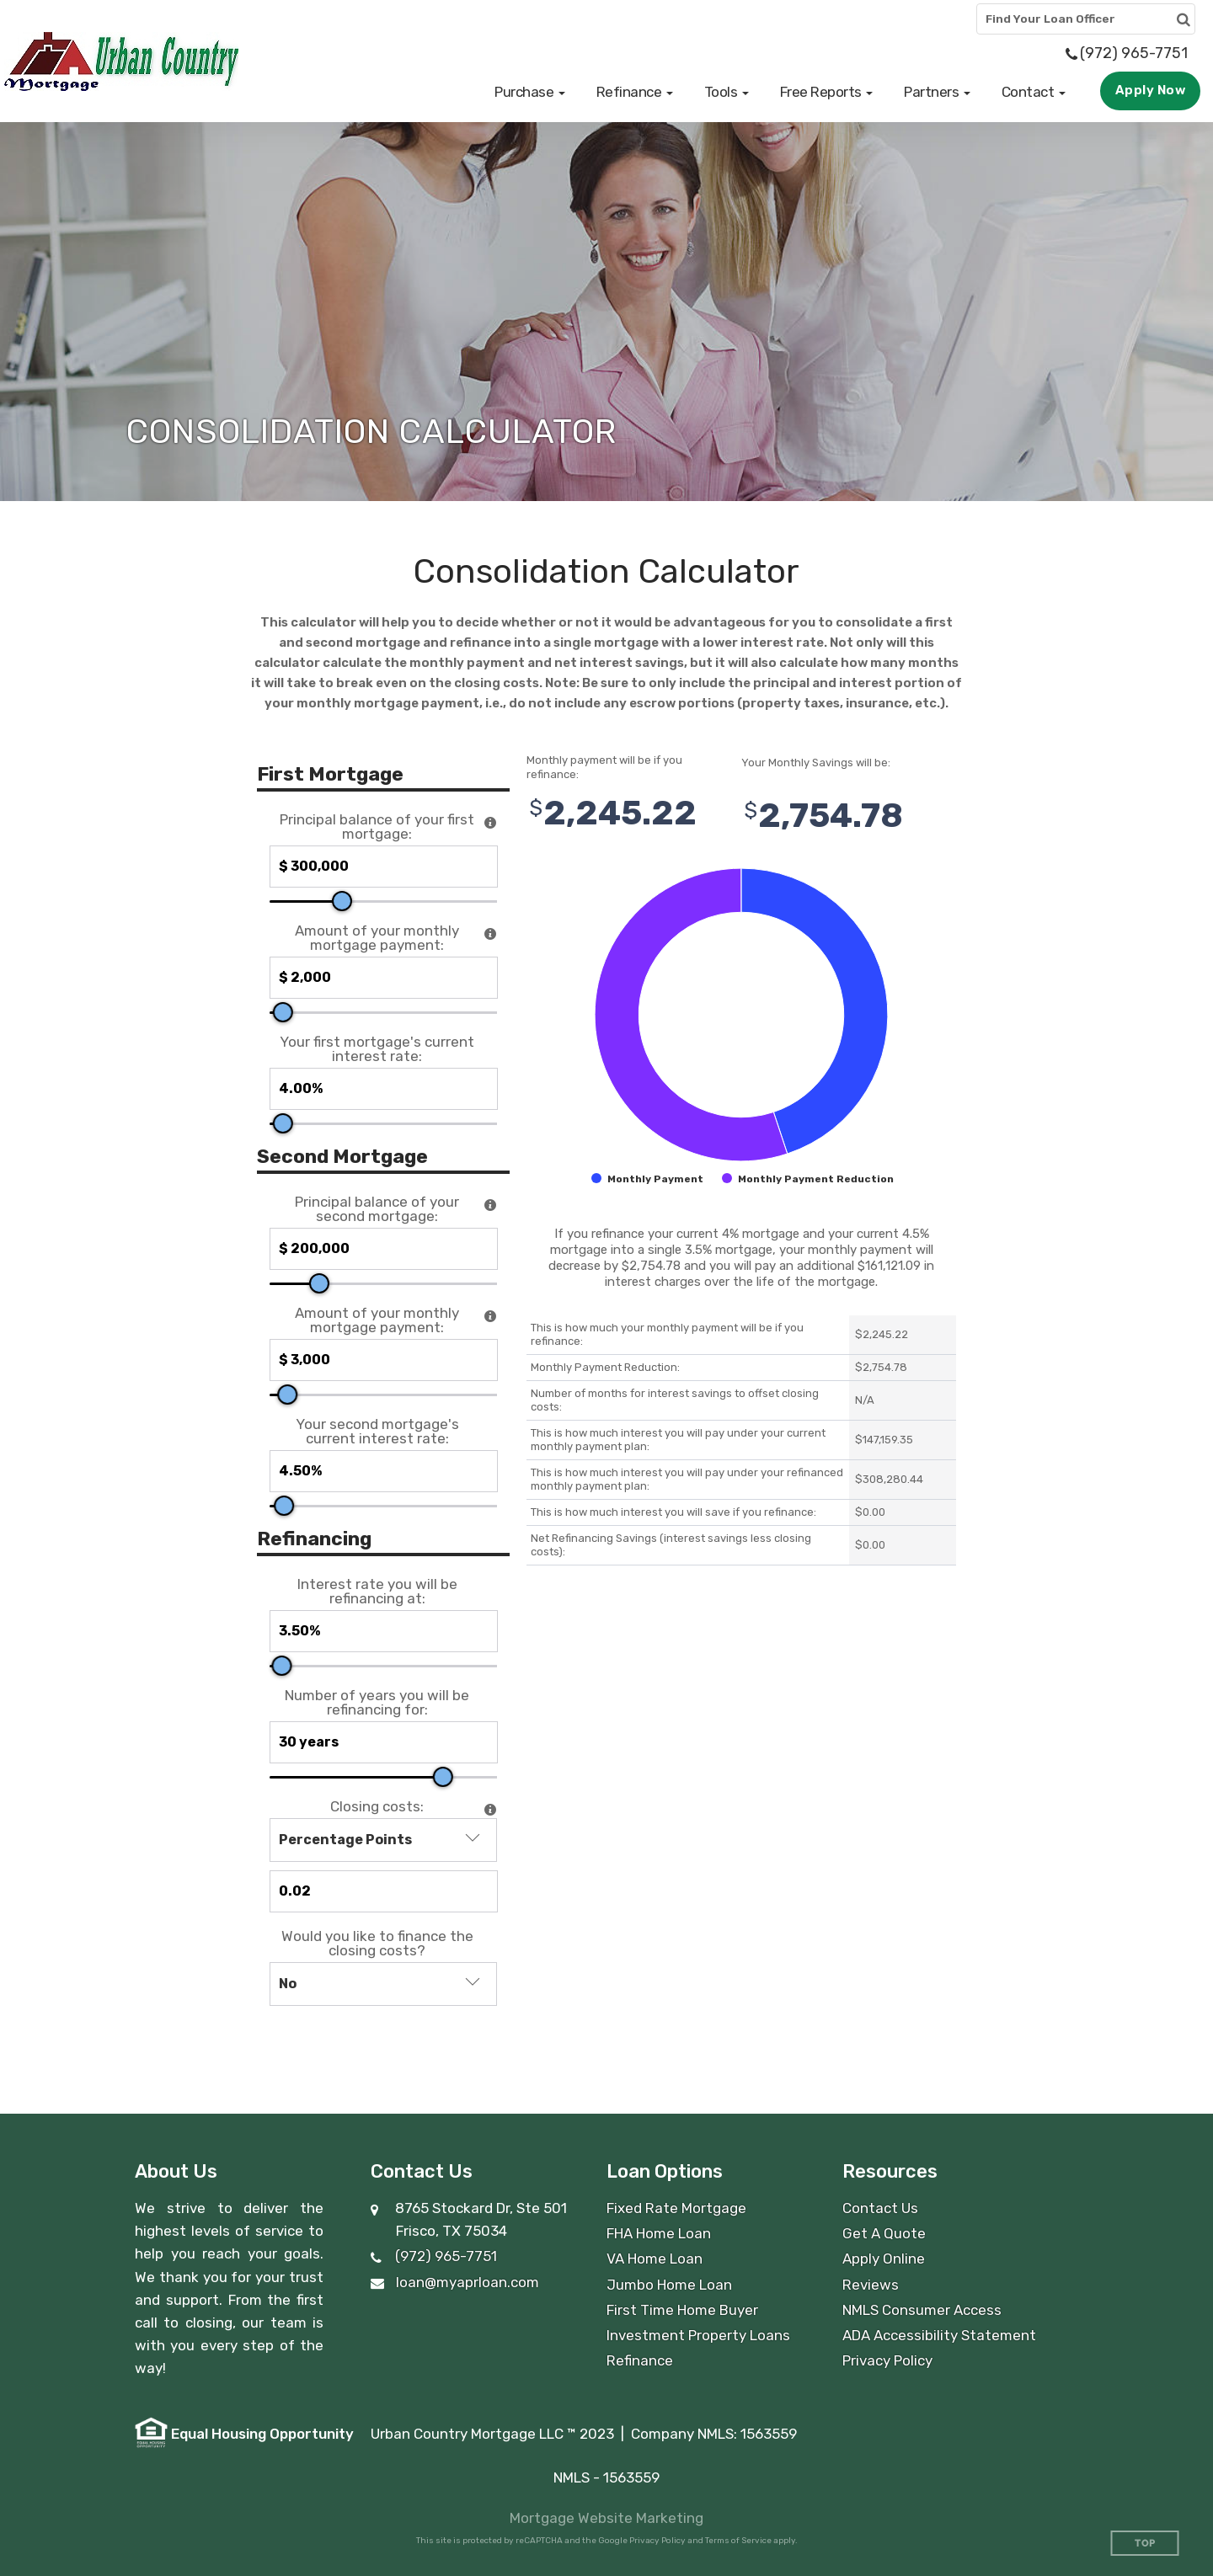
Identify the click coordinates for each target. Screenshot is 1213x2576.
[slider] (342, 901)
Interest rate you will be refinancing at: (377, 1591)
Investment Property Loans (698, 2335)
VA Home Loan (654, 2258)
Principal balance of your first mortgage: (377, 827)
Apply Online (883, 2258)
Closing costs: (377, 1807)
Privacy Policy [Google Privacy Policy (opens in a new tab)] (657, 2541)
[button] (530, 91)
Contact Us (880, 2208)
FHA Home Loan (658, 2233)
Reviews (870, 2284)
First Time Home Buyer (682, 2309)
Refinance (639, 2360)
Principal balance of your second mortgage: (377, 1209)
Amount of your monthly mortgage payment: (377, 938)
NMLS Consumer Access (922, 2309)
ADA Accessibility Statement (939, 2335)
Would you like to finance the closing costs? (377, 1943)
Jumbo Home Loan (669, 2284)
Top (1145, 2543)
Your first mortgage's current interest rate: (377, 1049)
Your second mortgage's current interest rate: (377, 1431)
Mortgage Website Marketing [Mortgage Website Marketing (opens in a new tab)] (606, 2517)
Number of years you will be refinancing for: (377, 1702)
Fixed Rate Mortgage (676, 2208)
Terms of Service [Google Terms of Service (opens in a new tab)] (738, 2541)
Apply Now (1150, 90)
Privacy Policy (887, 2360)
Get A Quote (884, 2233)
